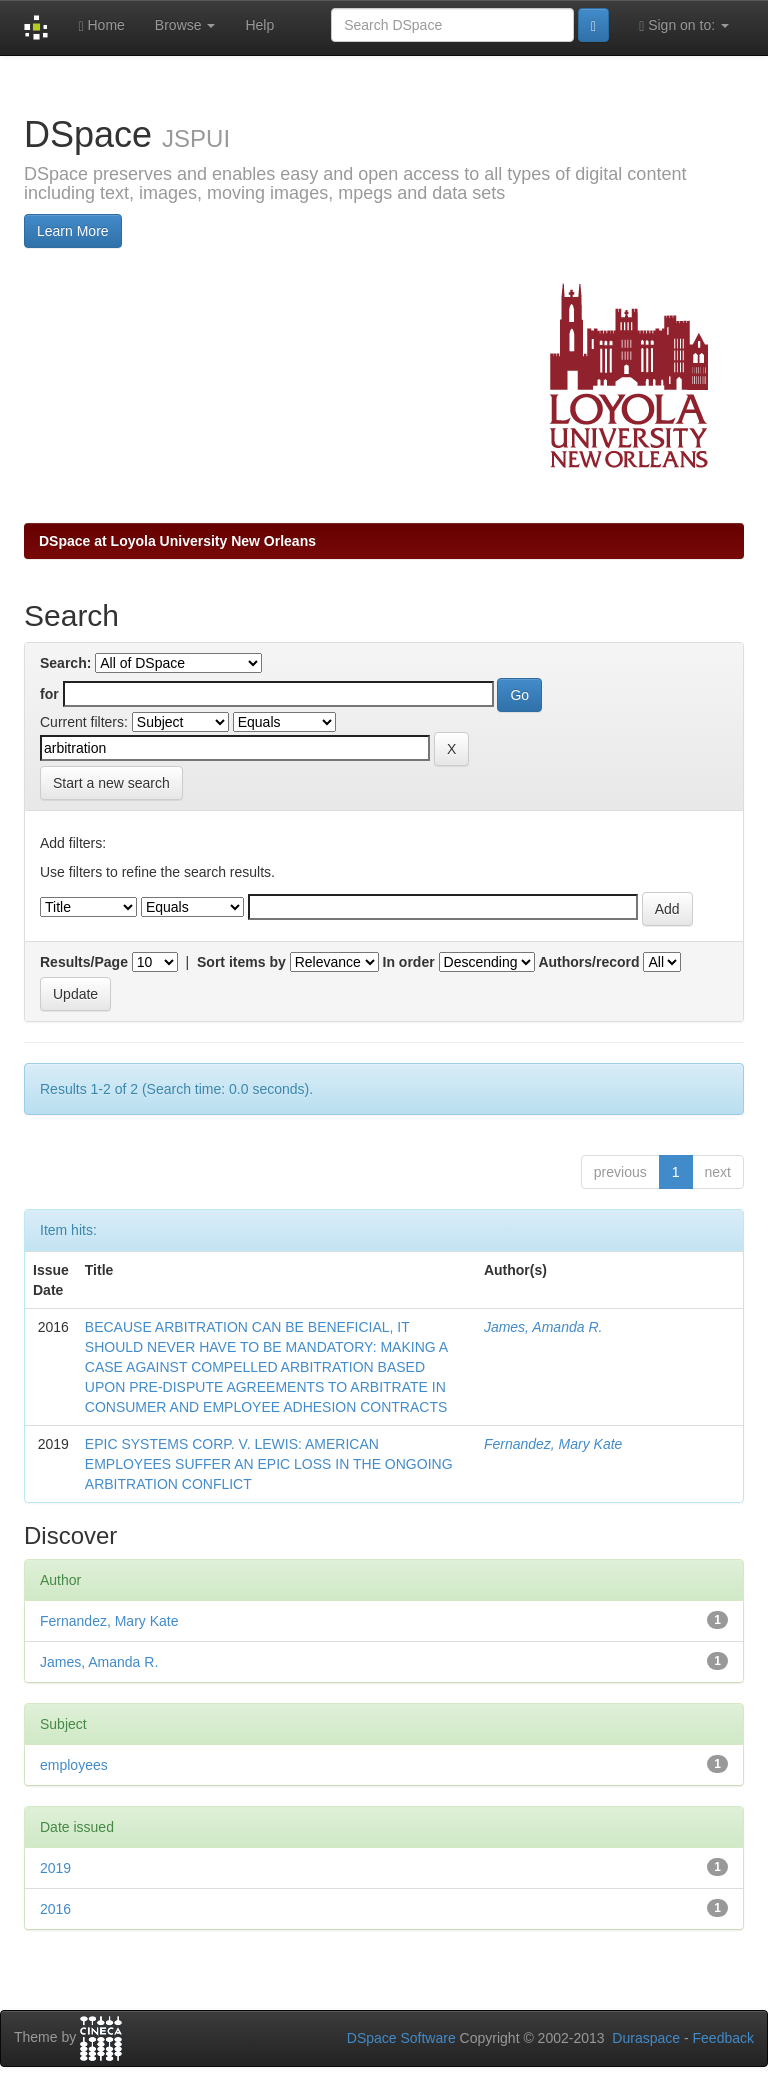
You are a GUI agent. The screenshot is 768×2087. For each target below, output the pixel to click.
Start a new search (111, 783)
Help (259, 25)
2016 (55, 1909)
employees (74, 1765)
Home (101, 25)
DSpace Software (401, 2038)
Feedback (723, 2038)
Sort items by (241, 962)
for (49, 694)
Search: (65, 663)
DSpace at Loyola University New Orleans (177, 541)
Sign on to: (684, 25)
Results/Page (84, 962)
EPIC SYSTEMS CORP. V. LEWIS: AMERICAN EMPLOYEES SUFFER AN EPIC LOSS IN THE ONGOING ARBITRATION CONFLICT (269, 1464)
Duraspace (646, 2038)
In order (409, 962)
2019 (55, 1868)
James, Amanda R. (543, 1327)
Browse (185, 25)
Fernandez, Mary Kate (553, 1444)
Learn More (73, 231)
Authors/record (588, 962)
